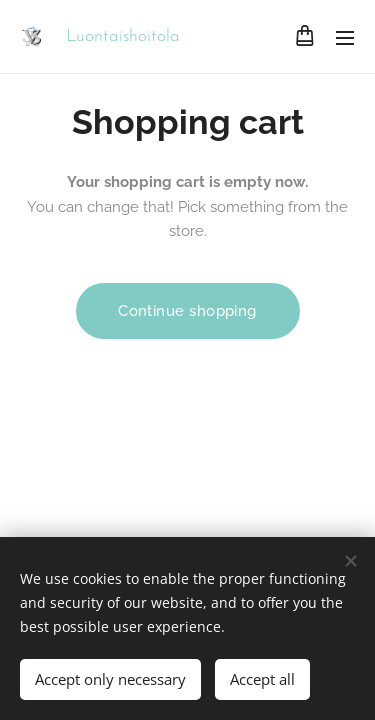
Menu (345, 38)
